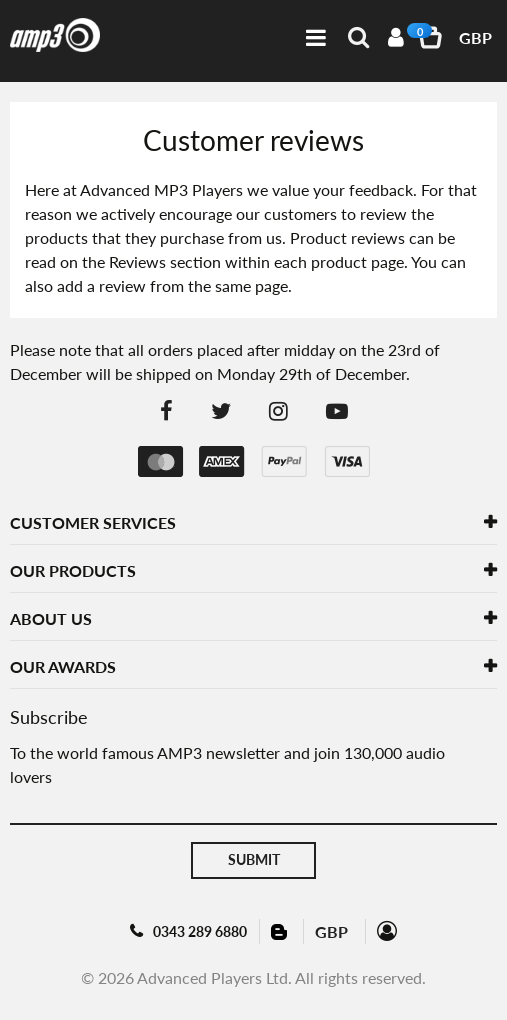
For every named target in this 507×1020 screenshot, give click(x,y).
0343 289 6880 (200, 931)
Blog (281, 931)
